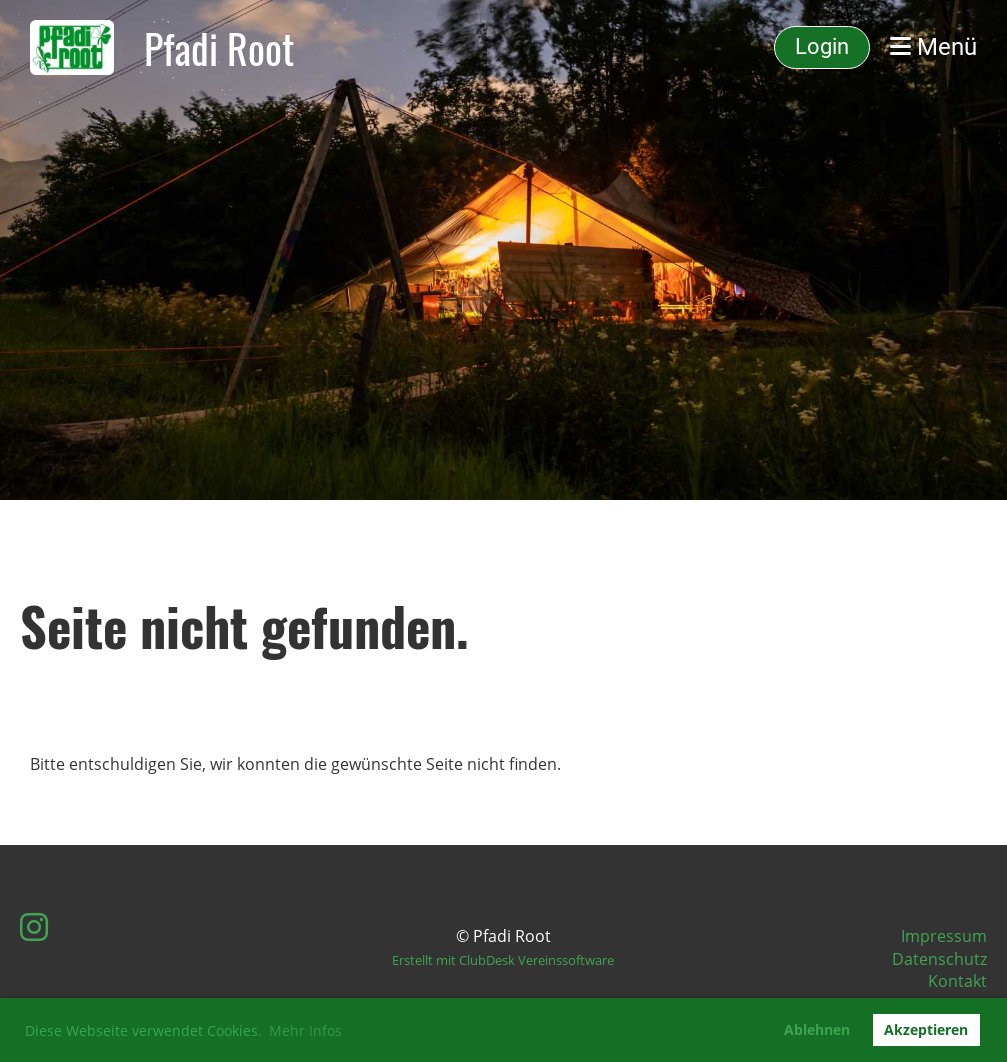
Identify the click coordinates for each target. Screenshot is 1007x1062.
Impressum (944, 936)
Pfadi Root (219, 48)
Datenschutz (939, 959)
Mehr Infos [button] (305, 1030)
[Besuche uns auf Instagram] (34, 926)
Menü (933, 47)
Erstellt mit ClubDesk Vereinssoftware (503, 960)
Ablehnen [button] (817, 1029)
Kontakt (957, 981)
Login (822, 46)
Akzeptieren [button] (926, 1029)
